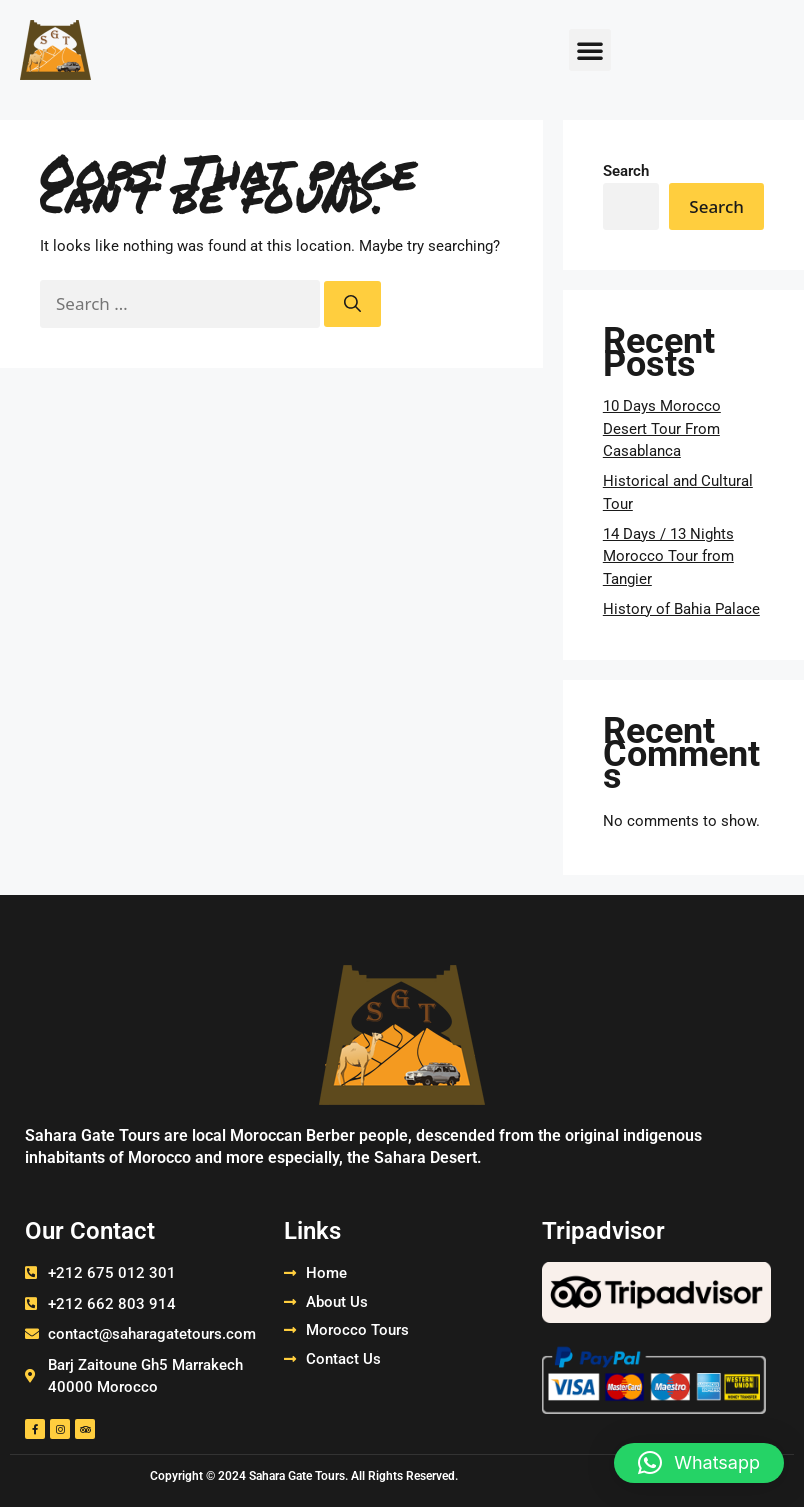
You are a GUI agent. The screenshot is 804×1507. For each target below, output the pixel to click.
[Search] (352, 304)
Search (626, 171)
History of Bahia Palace (681, 609)
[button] (590, 50)
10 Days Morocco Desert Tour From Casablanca (662, 428)
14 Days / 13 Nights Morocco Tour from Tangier (668, 556)
